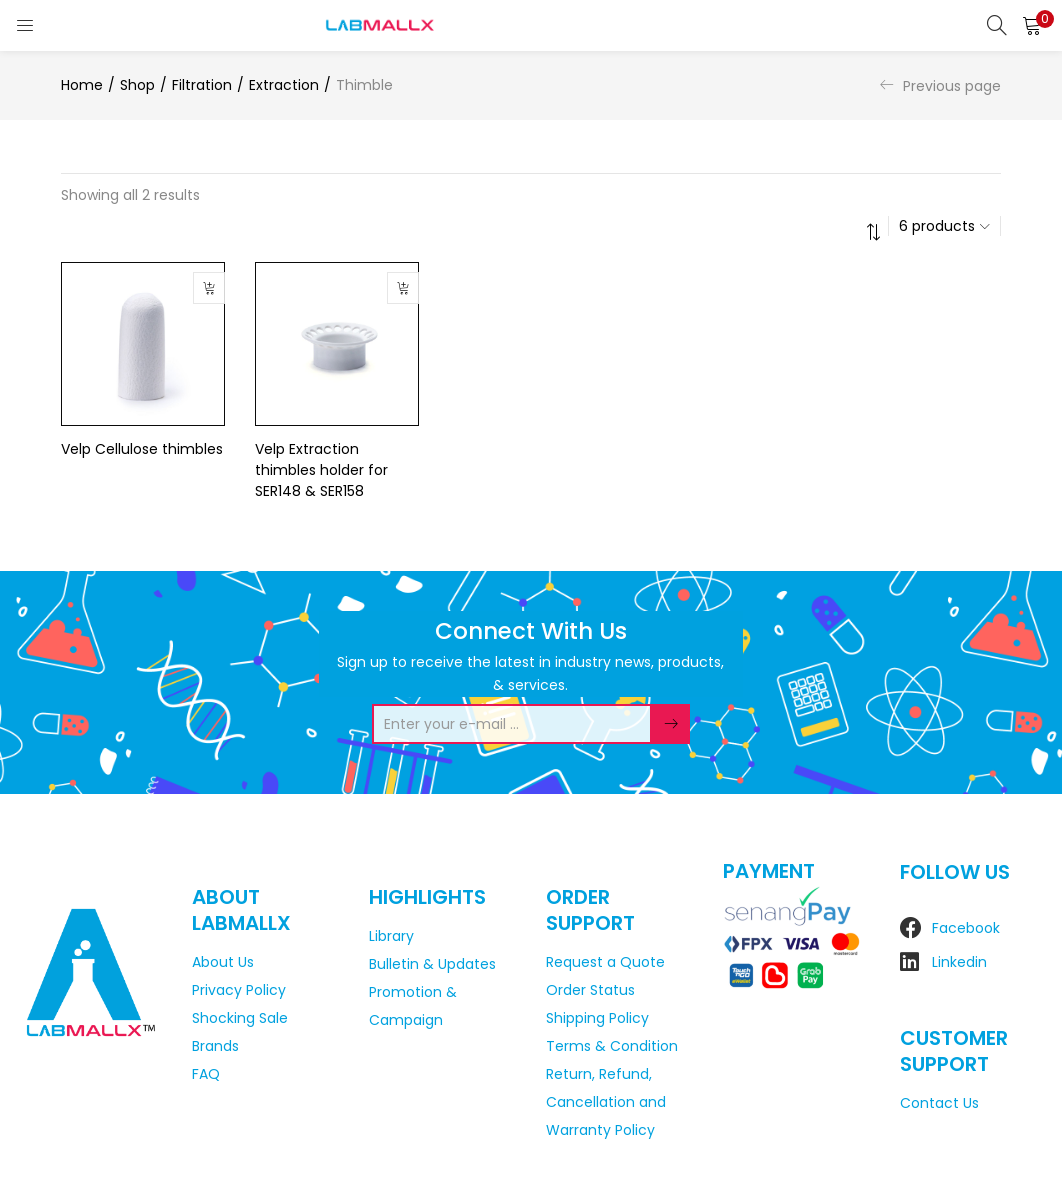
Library (391, 936)
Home (82, 85)
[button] (1032, 25)
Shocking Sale (240, 1018)
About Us (223, 962)
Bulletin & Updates (432, 964)
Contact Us (939, 1103)
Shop (137, 85)
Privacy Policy (239, 990)
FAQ (206, 1074)
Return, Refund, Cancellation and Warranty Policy (606, 1102)
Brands (215, 1046)
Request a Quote (605, 962)
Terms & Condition (612, 1046)
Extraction (284, 85)
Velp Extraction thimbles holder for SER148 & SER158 (321, 470)
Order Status (590, 990)
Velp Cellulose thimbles (142, 449)
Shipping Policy (597, 1018)
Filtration (202, 85)
